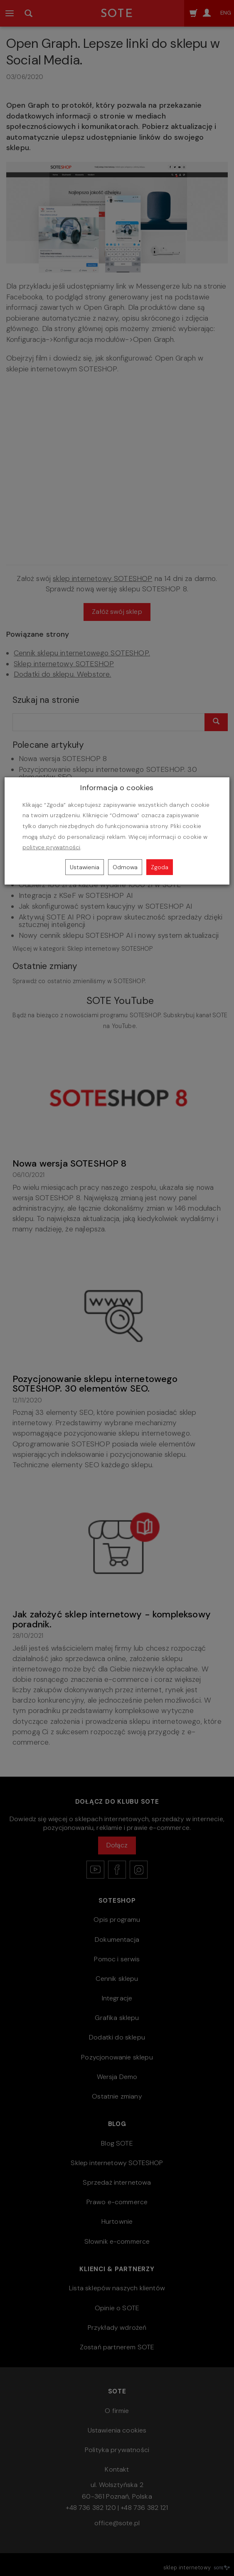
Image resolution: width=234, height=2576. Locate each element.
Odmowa (125, 867)
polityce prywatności (51, 847)
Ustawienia (84, 867)
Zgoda (159, 867)
